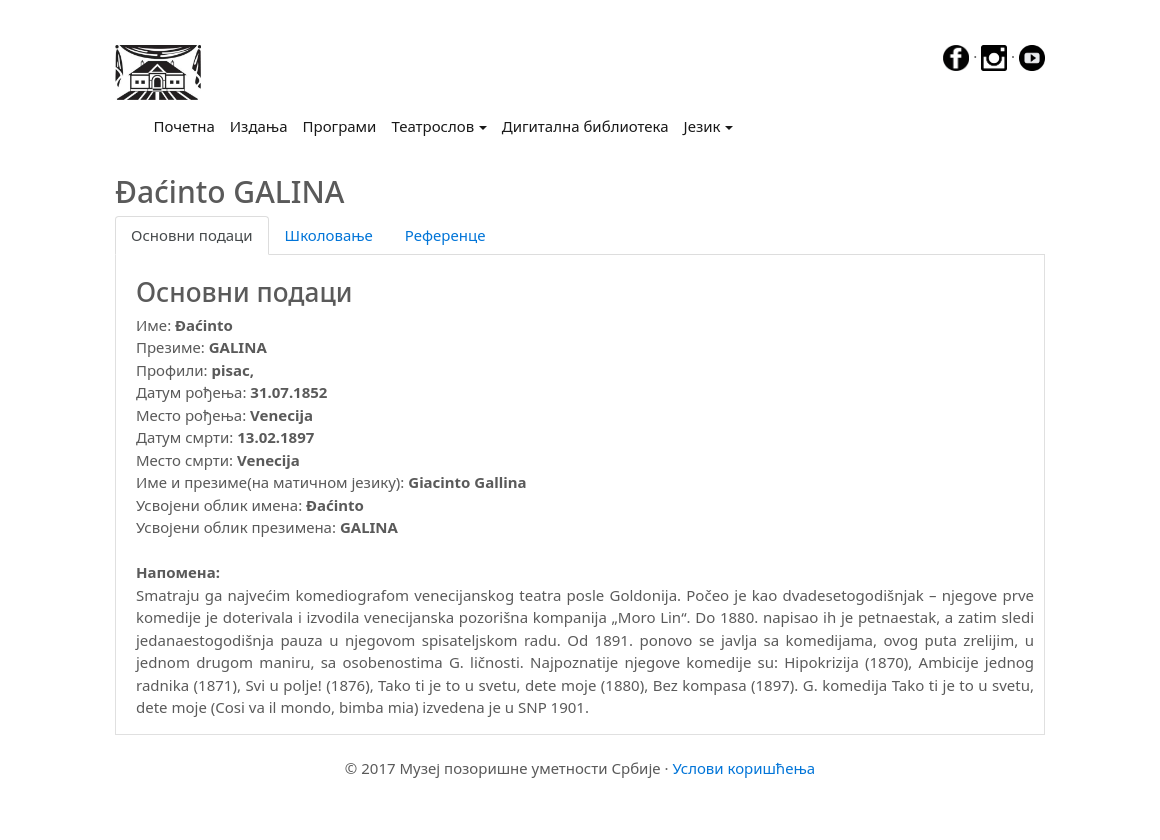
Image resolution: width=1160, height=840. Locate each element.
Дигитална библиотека (585, 126)
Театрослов (432, 126)
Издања (259, 126)
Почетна (188, 125)
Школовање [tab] (329, 235)
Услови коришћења (743, 768)
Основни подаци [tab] (192, 235)
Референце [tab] (445, 235)
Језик (702, 126)
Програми (340, 126)
